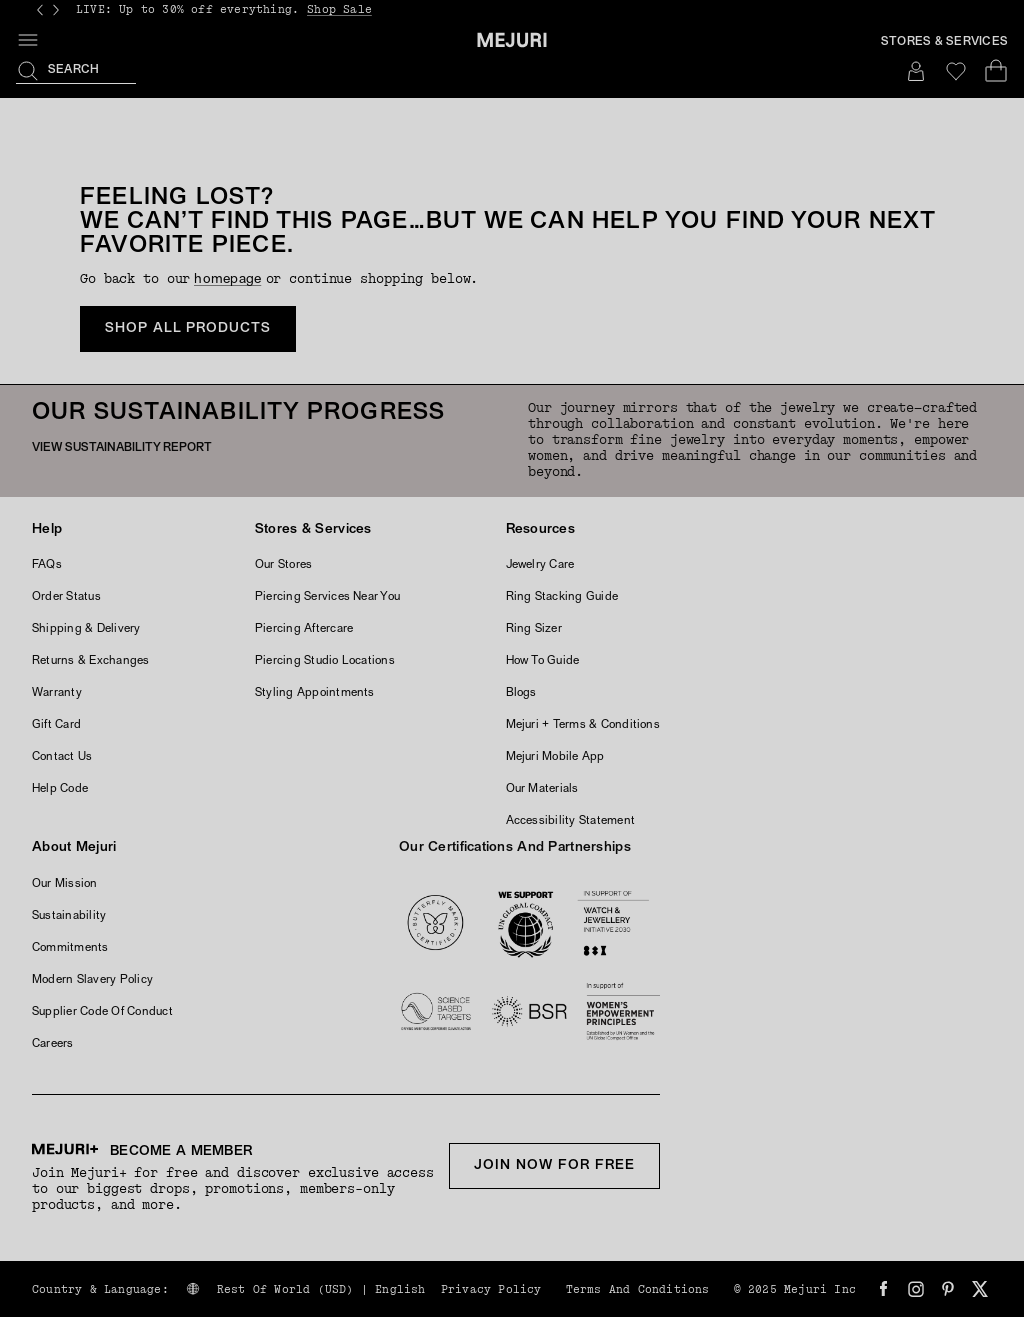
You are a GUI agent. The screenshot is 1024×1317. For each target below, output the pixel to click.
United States (660, 1245)
